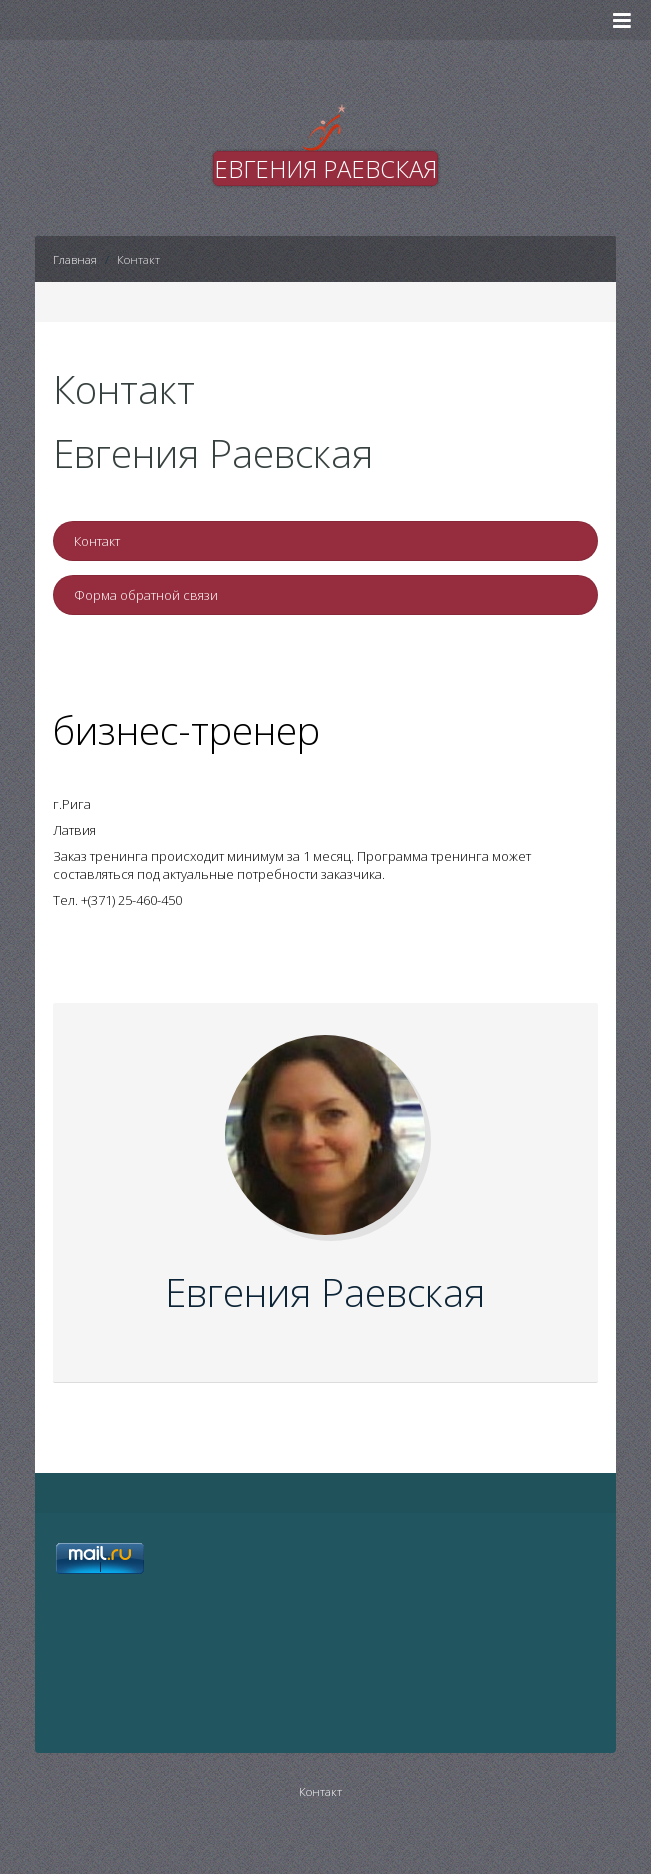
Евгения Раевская (325, 1291)
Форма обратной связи (146, 595)
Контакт (97, 541)
